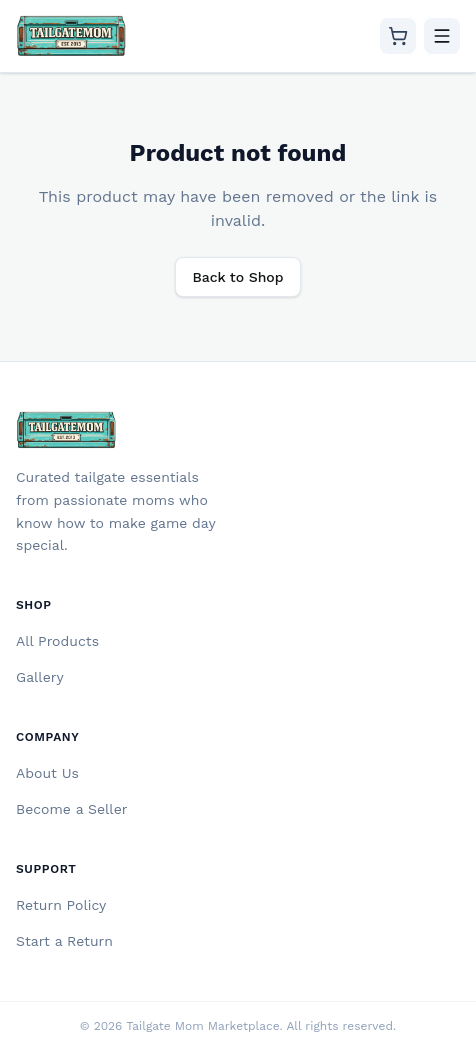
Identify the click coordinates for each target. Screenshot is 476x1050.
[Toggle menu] (442, 36)
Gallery (40, 677)
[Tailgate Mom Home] (71, 36)
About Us (47, 773)
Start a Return (64, 941)
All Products (57, 641)
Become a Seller (71, 809)
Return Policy (61, 905)
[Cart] (398, 36)
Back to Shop (237, 277)
